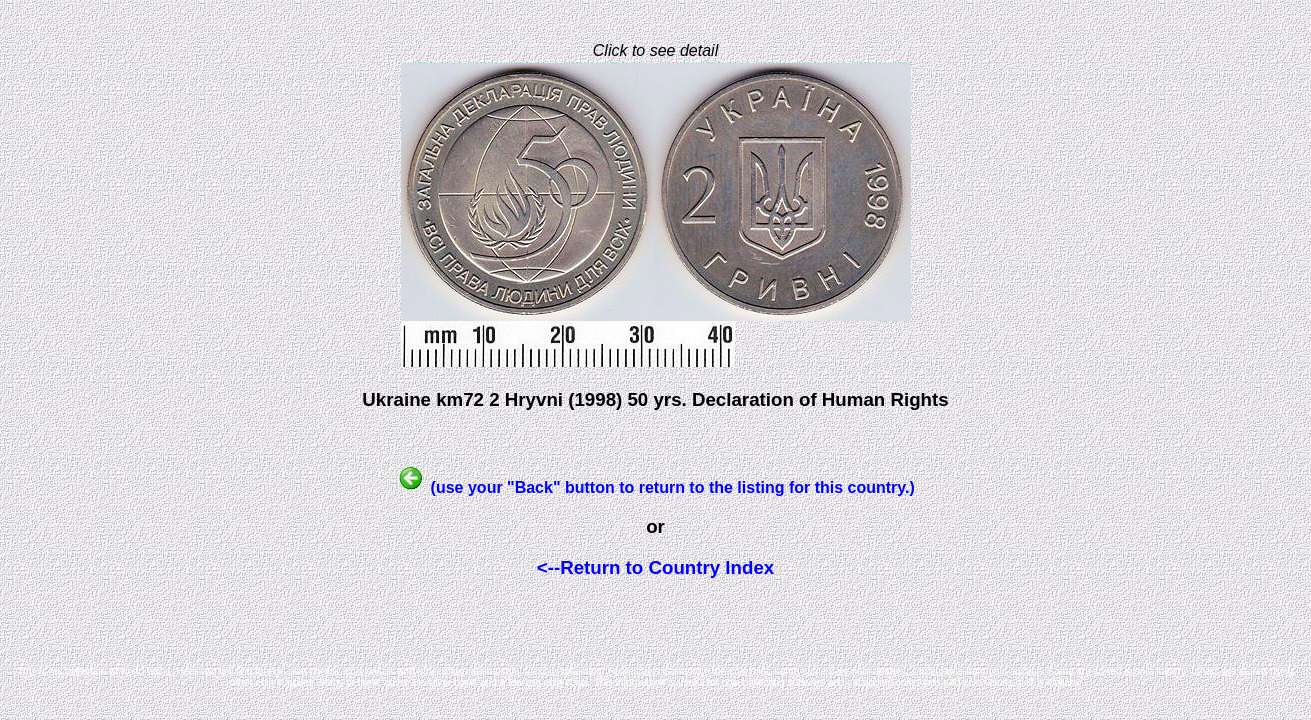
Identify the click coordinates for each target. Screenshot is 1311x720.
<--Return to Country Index (655, 567)
